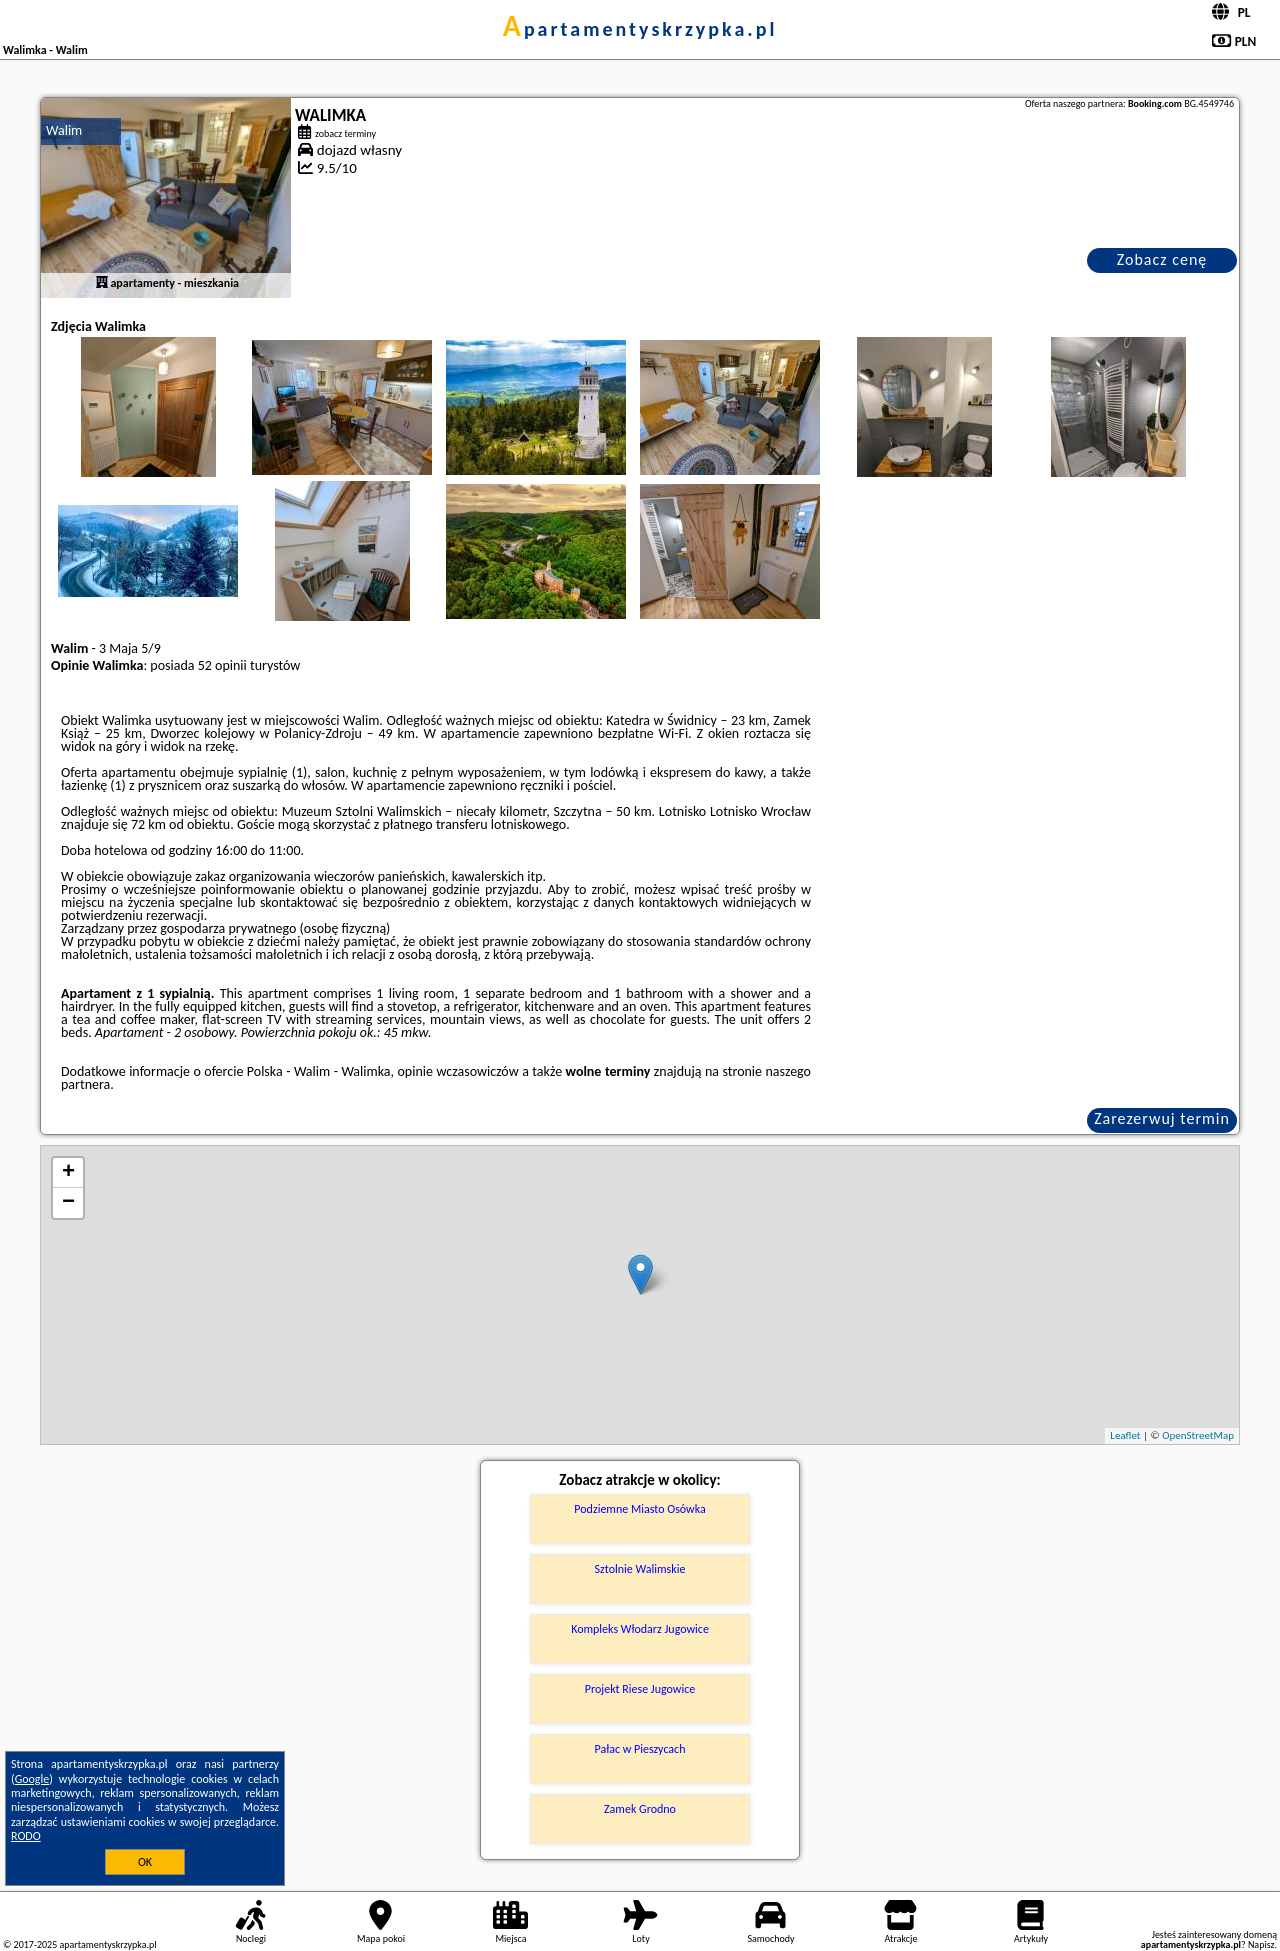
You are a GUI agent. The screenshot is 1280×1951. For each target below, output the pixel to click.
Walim (64, 130)
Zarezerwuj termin (1162, 1118)
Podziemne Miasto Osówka (639, 1509)
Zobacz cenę (1162, 259)
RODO (26, 1836)
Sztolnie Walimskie (640, 1569)
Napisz (1261, 1944)
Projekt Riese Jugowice (640, 1689)
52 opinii (222, 665)
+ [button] (68, 1173)
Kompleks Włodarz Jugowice (640, 1629)
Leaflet (1125, 1435)
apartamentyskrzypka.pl (640, 29)
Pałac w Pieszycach (639, 1749)
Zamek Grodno (640, 1809)
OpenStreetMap (1198, 1435)
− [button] (68, 1203)
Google (32, 1779)
